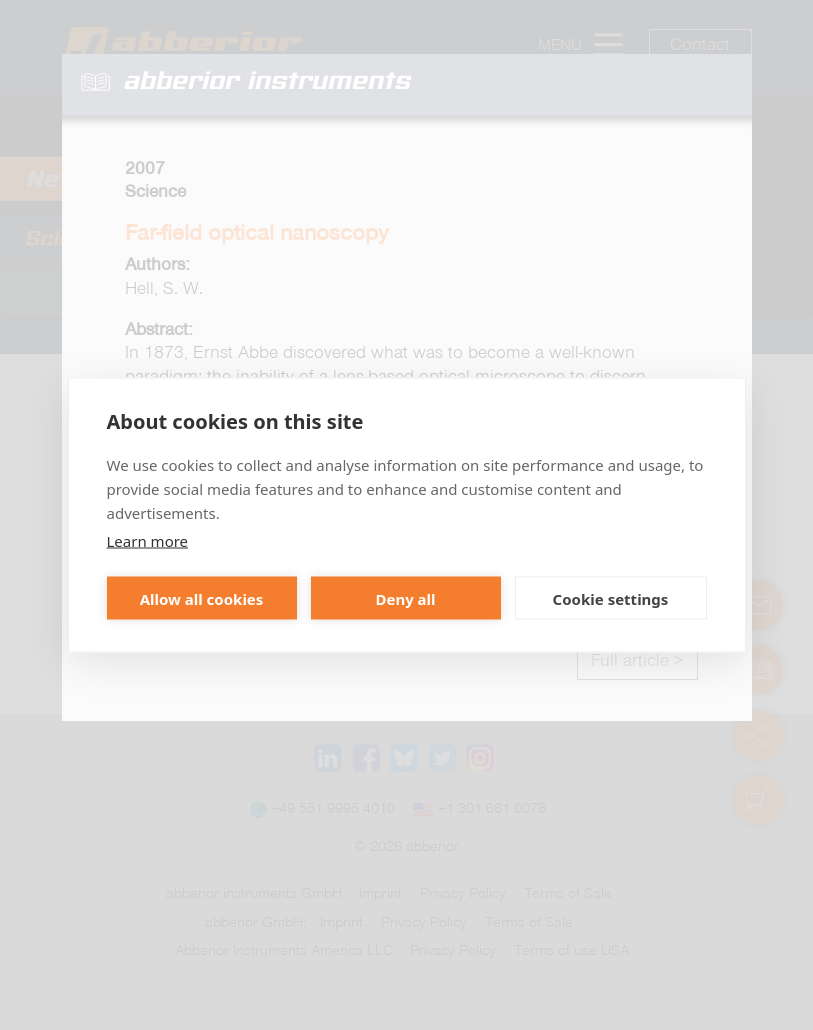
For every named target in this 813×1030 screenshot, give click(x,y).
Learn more (148, 541)
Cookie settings (611, 598)
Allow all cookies (202, 598)
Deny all (405, 598)
